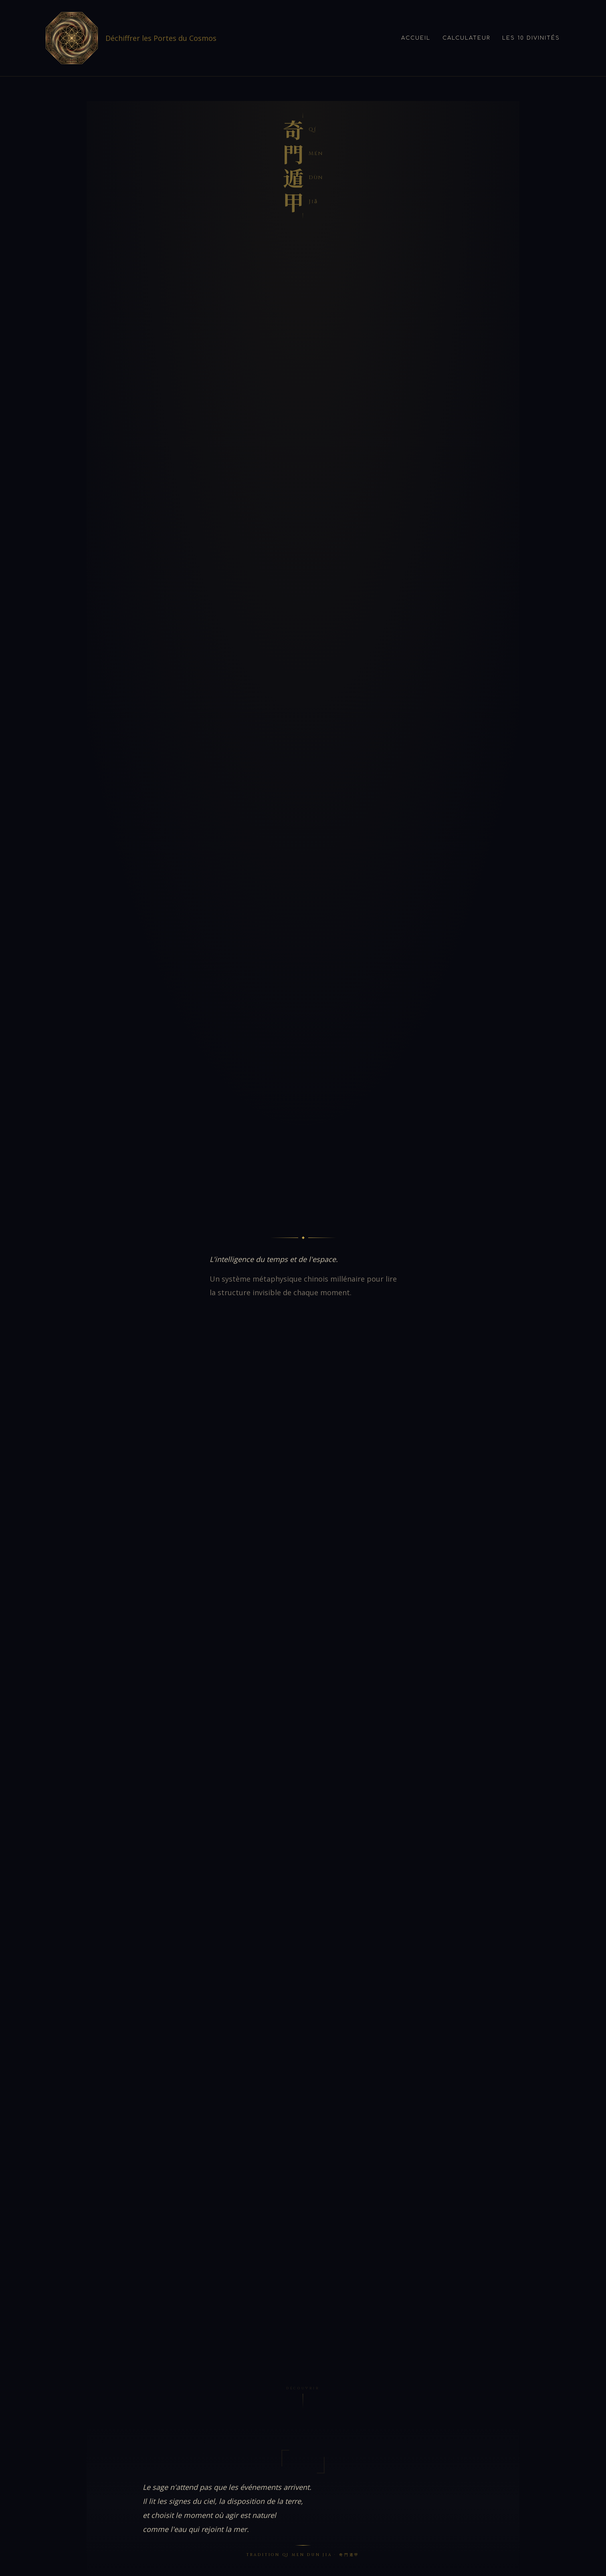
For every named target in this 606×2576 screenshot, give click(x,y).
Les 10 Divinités (531, 38)
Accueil (415, 38)
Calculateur (466, 38)
